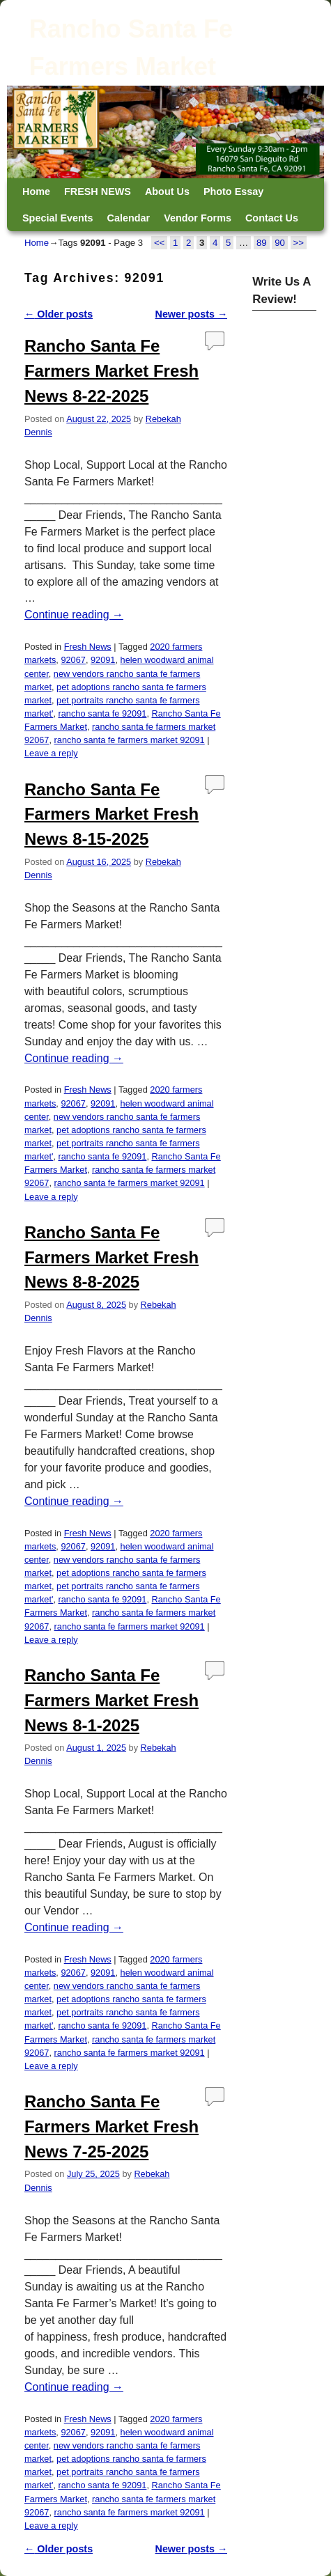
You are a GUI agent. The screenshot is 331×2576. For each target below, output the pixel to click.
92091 (103, 660)
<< (159, 242)
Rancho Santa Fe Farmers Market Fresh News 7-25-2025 (111, 2126)
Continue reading (73, 614)
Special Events (57, 218)
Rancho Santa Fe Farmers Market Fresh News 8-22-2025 (111, 370)
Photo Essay (233, 191)
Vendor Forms (197, 218)
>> (298, 242)
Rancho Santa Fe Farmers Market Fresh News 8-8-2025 (111, 1257)
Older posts (58, 314)
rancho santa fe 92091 (103, 713)
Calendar (129, 218)
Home (36, 191)
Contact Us (271, 218)
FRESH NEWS (97, 191)
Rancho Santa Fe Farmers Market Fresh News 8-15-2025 (111, 814)
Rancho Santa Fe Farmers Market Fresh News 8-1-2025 (111, 1700)
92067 (73, 660)
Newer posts (191, 314)
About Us (167, 191)
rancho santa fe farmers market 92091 (129, 740)
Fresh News (87, 646)
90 (280, 242)
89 (261, 242)
